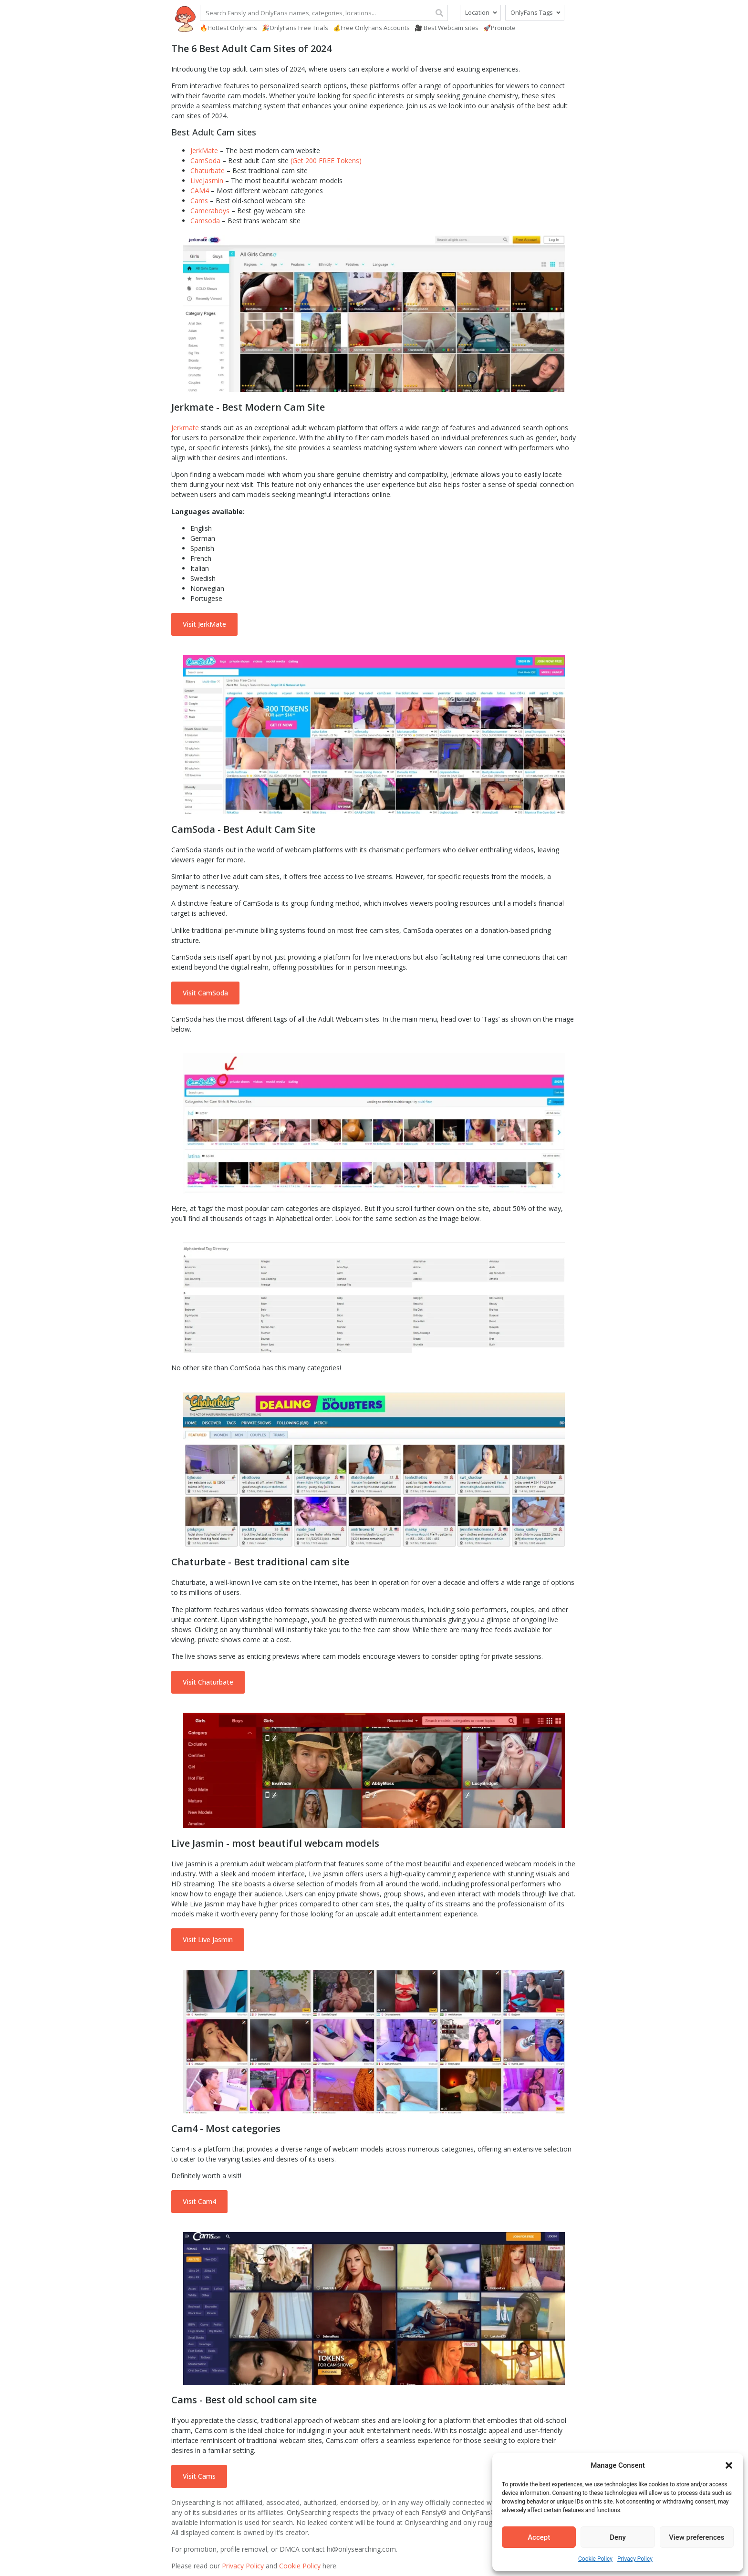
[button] (729, 2465)
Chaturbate (207, 170)
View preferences (696, 2537)
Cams (199, 200)
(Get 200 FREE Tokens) (326, 160)
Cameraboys (209, 210)
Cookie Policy (595, 2558)
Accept (539, 2537)
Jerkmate (185, 427)
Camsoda (205, 220)
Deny (618, 2537)
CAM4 (199, 190)
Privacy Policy (635, 2558)
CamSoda (205, 160)
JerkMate (204, 150)
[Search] (439, 13)
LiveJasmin (206, 180)
